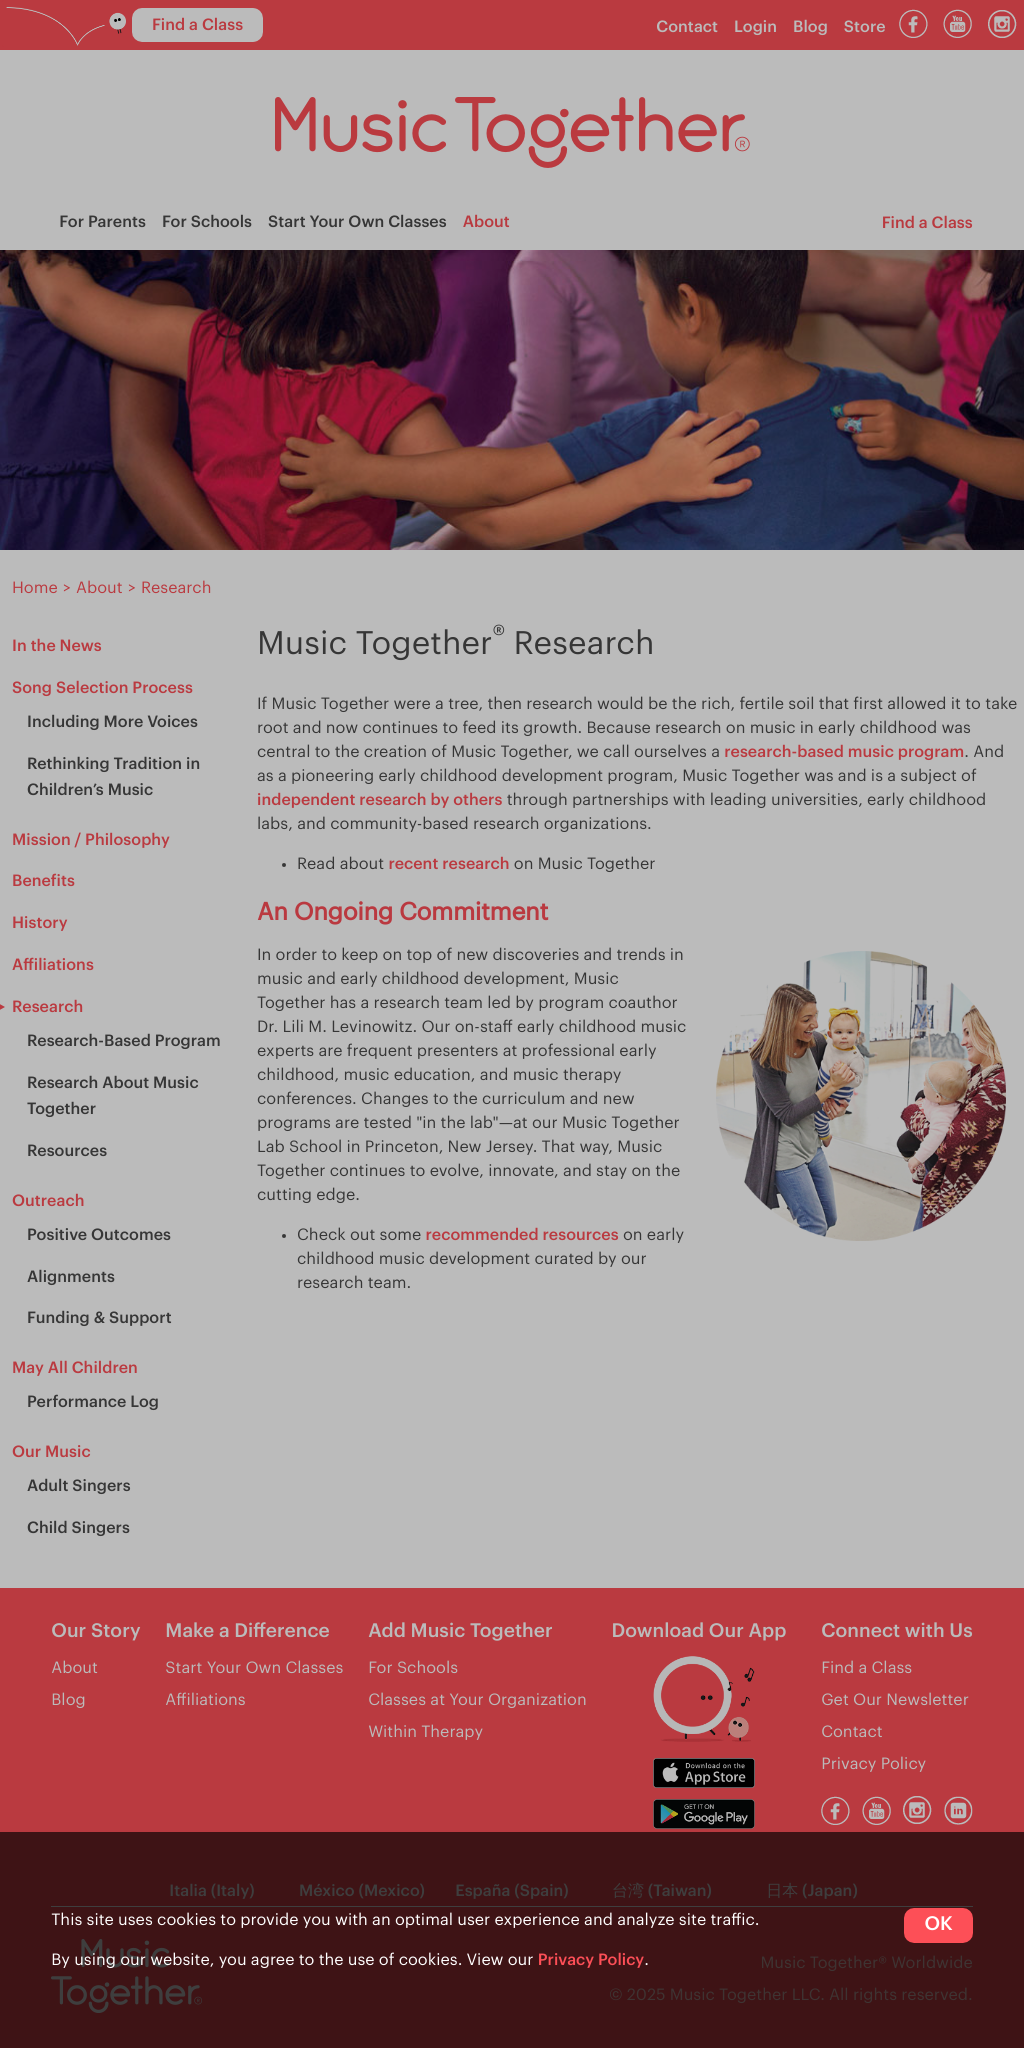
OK (938, 1924)
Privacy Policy (591, 1960)
